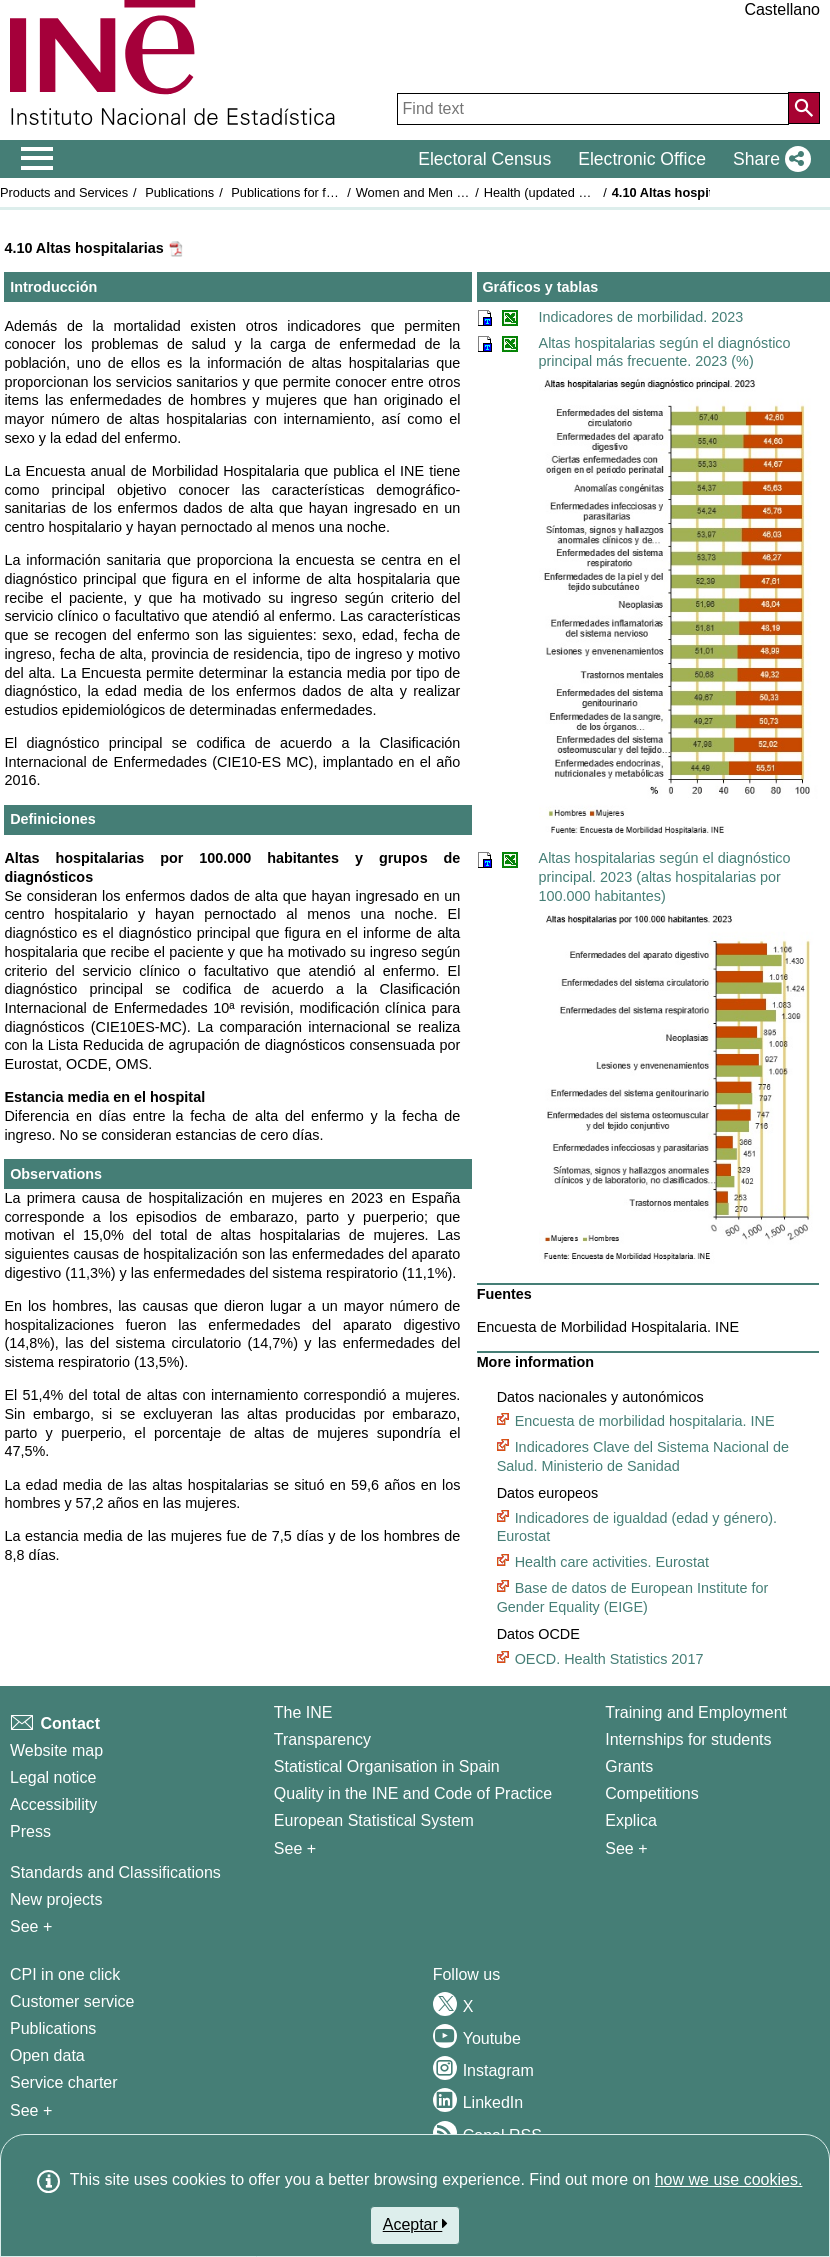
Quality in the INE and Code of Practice (413, 1793)
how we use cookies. (729, 2179)
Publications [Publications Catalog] (53, 2028)
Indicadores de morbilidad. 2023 (641, 317)
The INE (303, 1712)
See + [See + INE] (295, 1848)
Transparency (322, 1739)
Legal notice (53, 1777)
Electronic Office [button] (642, 159)
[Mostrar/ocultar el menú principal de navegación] (37, 159)
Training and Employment (696, 1712)
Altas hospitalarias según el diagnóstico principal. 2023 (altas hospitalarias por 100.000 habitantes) (665, 876)
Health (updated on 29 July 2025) (578, 192)
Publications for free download (316, 192)
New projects (56, 1899)
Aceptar (415, 2224)
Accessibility (53, 1804)
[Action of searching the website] (804, 108)
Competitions (651, 1793)
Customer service (72, 2001)
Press (30, 1831)
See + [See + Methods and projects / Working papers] (31, 1926)
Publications (179, 192)
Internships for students (688, 1739)
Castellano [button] (782, 9)
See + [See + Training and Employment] (626, 1848)
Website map (56, 1750)
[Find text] (593, 109)
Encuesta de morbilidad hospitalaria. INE (645, 1421)
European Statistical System (374, 1820)
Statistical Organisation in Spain (387, 1766)
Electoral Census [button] (484, 159)
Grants (629, 1766)
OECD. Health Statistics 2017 (609, 1659)
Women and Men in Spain (429, 192)
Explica (631, 1820)
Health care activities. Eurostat (612, 1562)
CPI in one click (65, 1974)
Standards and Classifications (115, 1872)
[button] (768, 159)
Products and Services (64, 192)
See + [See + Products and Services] (31, 2110)
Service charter (64, 2082)
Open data (47, 2055)
